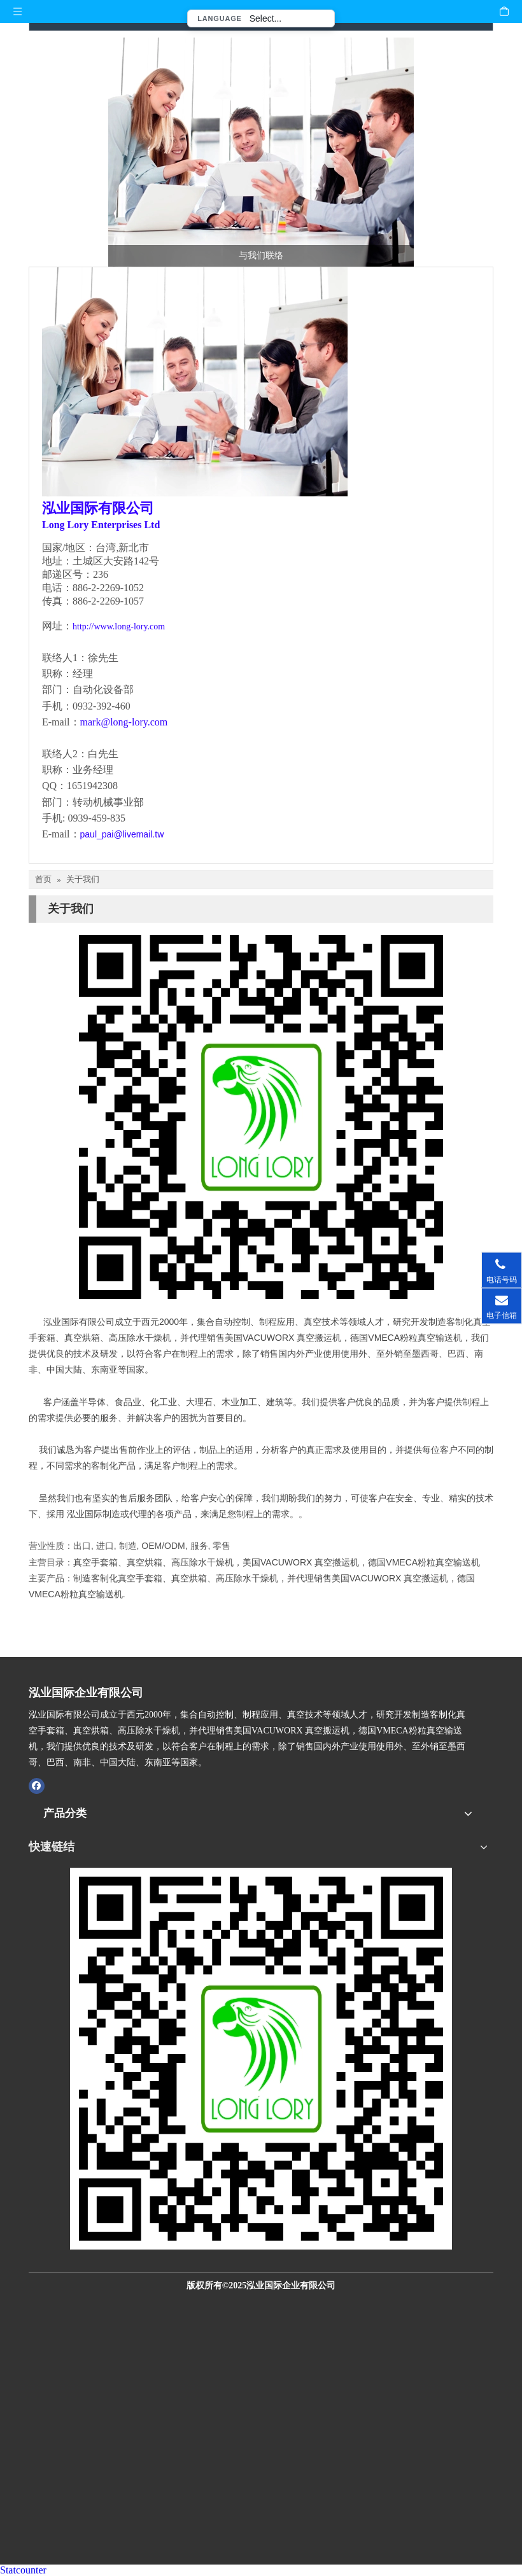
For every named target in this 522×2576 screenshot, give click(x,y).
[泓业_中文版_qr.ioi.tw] (261, 1117)
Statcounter (23, 2570)
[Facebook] (37, 1785)
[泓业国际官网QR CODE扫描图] (261, 2059)
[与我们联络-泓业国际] (261, 152)
